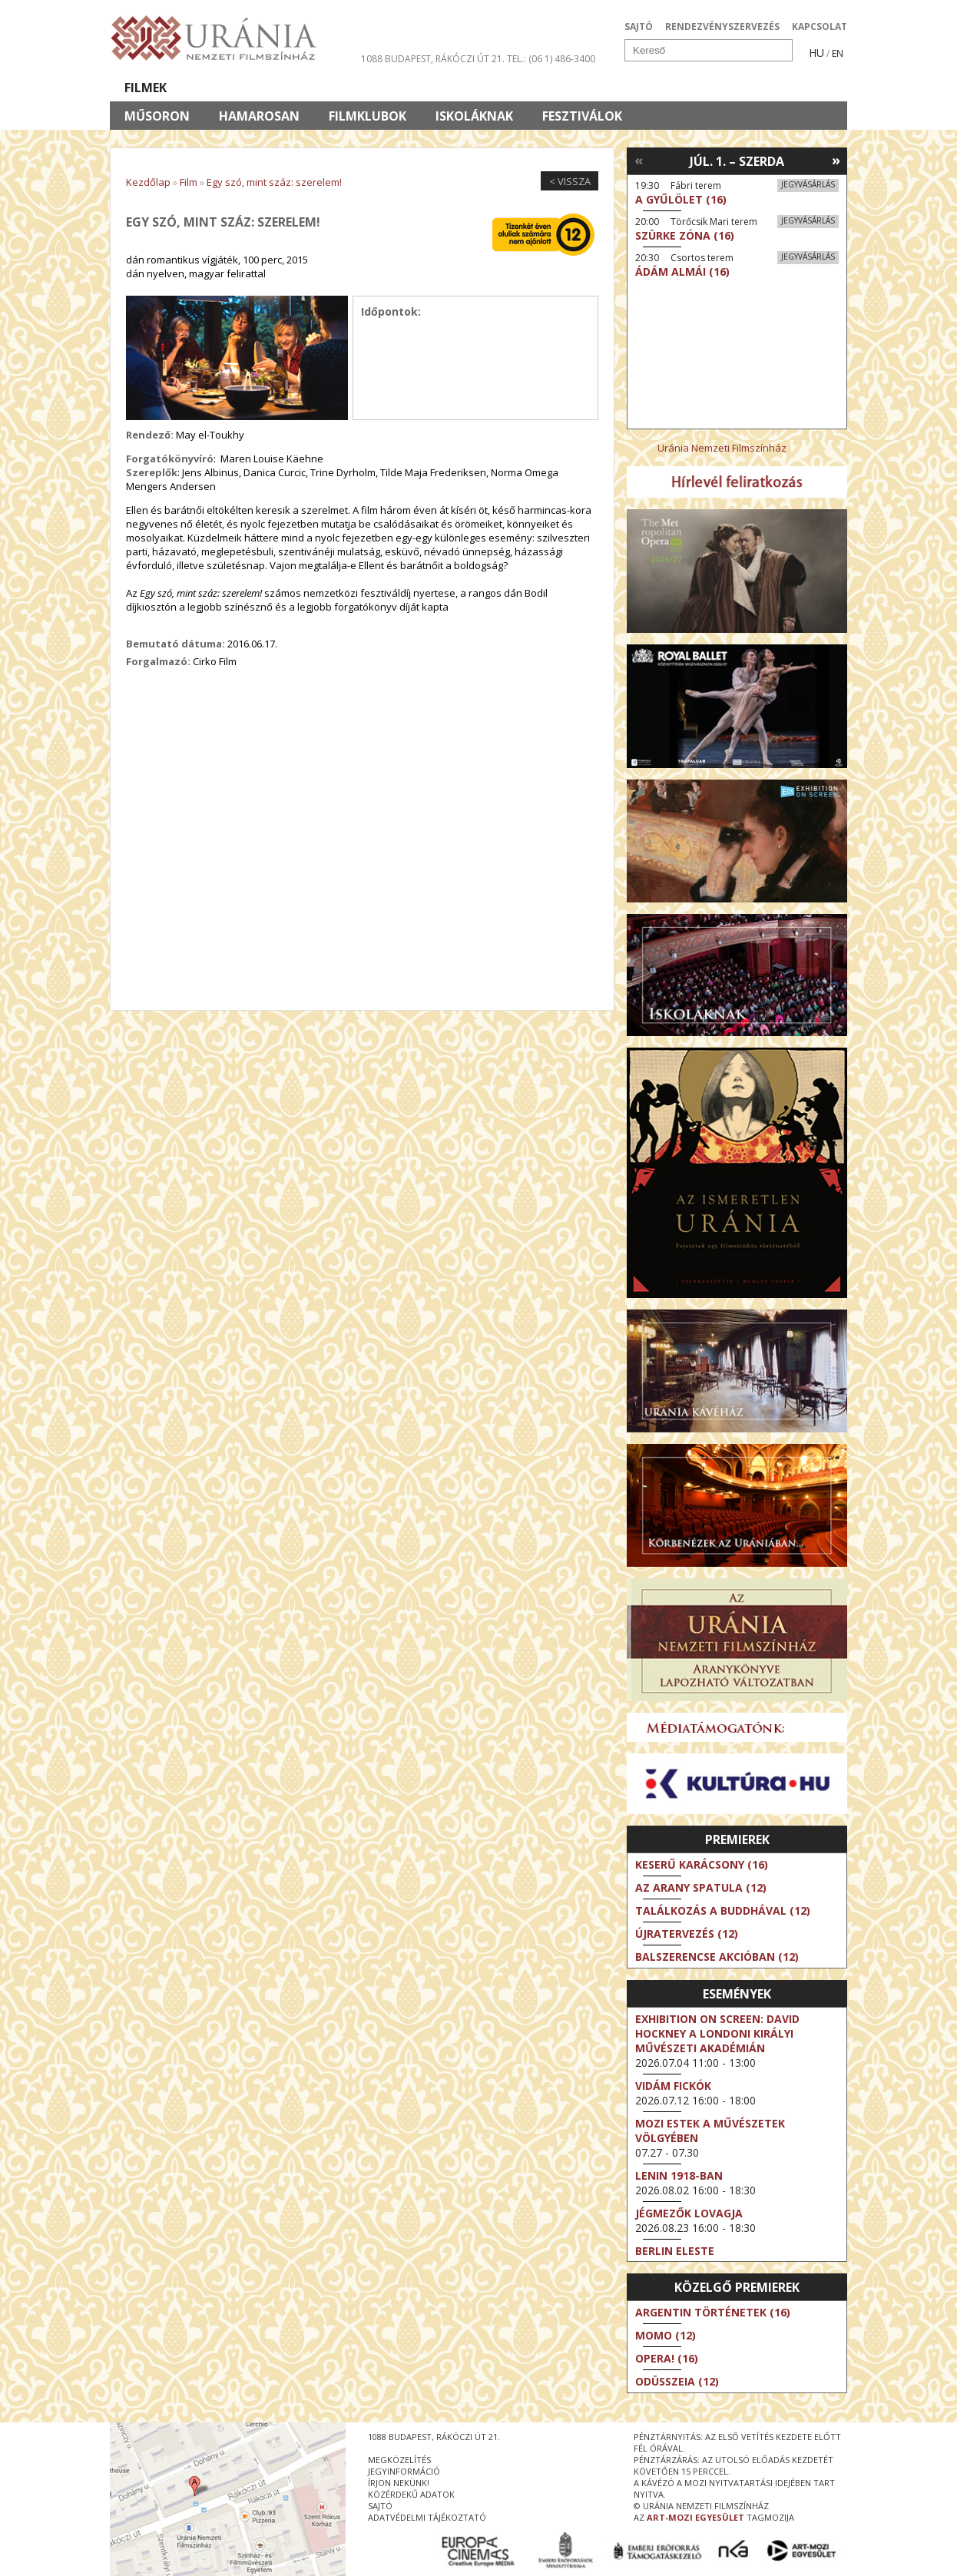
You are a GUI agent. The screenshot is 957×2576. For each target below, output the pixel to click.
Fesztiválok (582, 116)
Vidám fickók (673, 2085)
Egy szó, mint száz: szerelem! (274, 182)
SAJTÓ (638, 26)
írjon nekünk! (398, 2482)
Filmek (145, 87)
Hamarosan (259, 116)
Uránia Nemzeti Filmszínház (721, 448)
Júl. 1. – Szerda (737, 161)
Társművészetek (250, 87)
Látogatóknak (506, 87)
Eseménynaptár (640, 87)
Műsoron (157, 116)
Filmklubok (367, 116)
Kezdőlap (148, 182)
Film (188, 182)
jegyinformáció (404, 2471)
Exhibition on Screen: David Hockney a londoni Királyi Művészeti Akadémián (717, 2033)
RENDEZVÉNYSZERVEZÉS (722, 26)
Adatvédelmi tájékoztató (427, 2517)
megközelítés (399, 2459)
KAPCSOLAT (819, 26)
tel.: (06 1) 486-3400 (551, 58)
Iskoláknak (474, 116)
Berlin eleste (674, 2250)
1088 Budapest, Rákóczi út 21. (433, 58)
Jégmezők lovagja (689, 2213)
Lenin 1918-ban (679, 2175)
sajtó (380, 2505)
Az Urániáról (380, 87)
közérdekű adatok (411, 2494)
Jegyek (742, 87)
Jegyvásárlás (808, 184)
